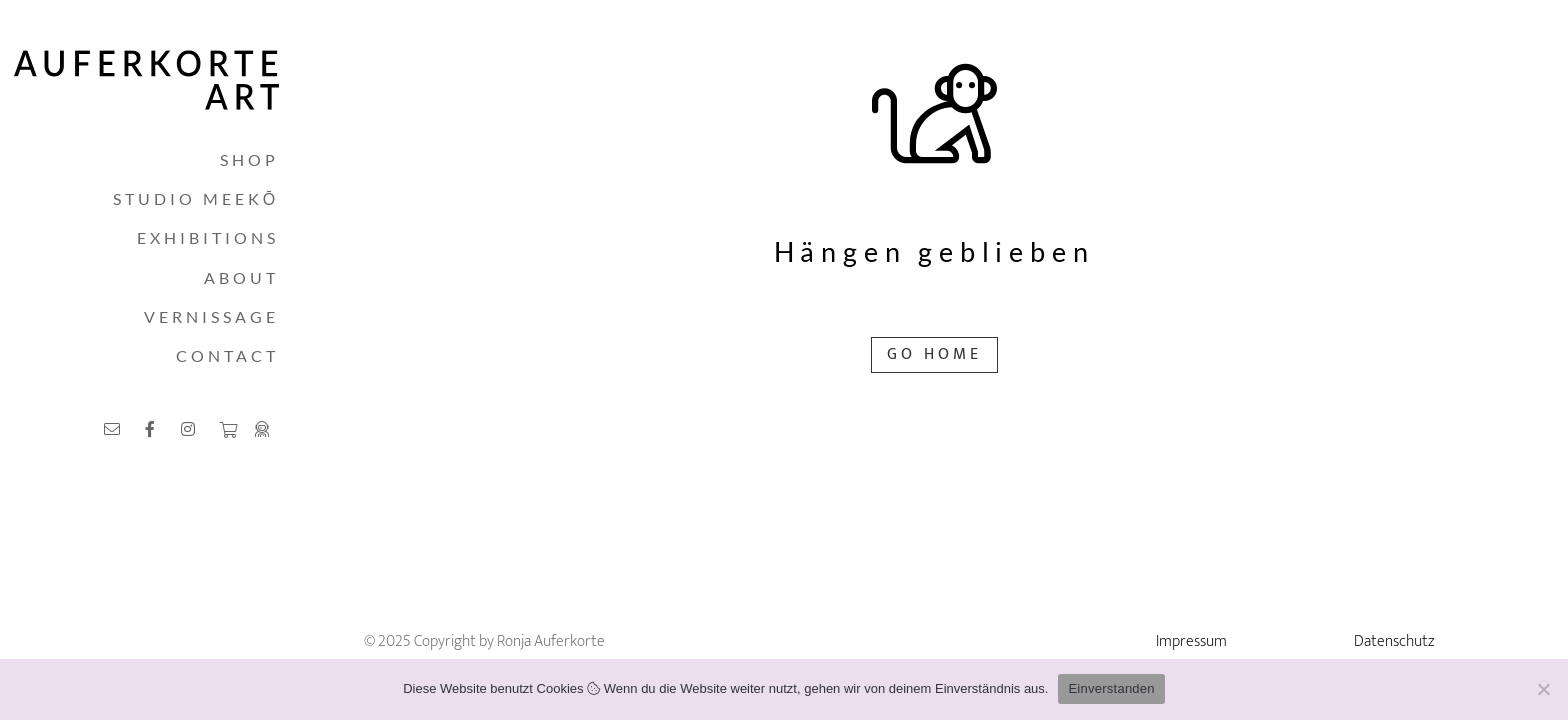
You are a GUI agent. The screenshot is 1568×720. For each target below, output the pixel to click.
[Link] (115, 428)
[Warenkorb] (227, 430)
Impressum (1191, 641)
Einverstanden (1111, 688)
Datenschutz (1394, 641)
